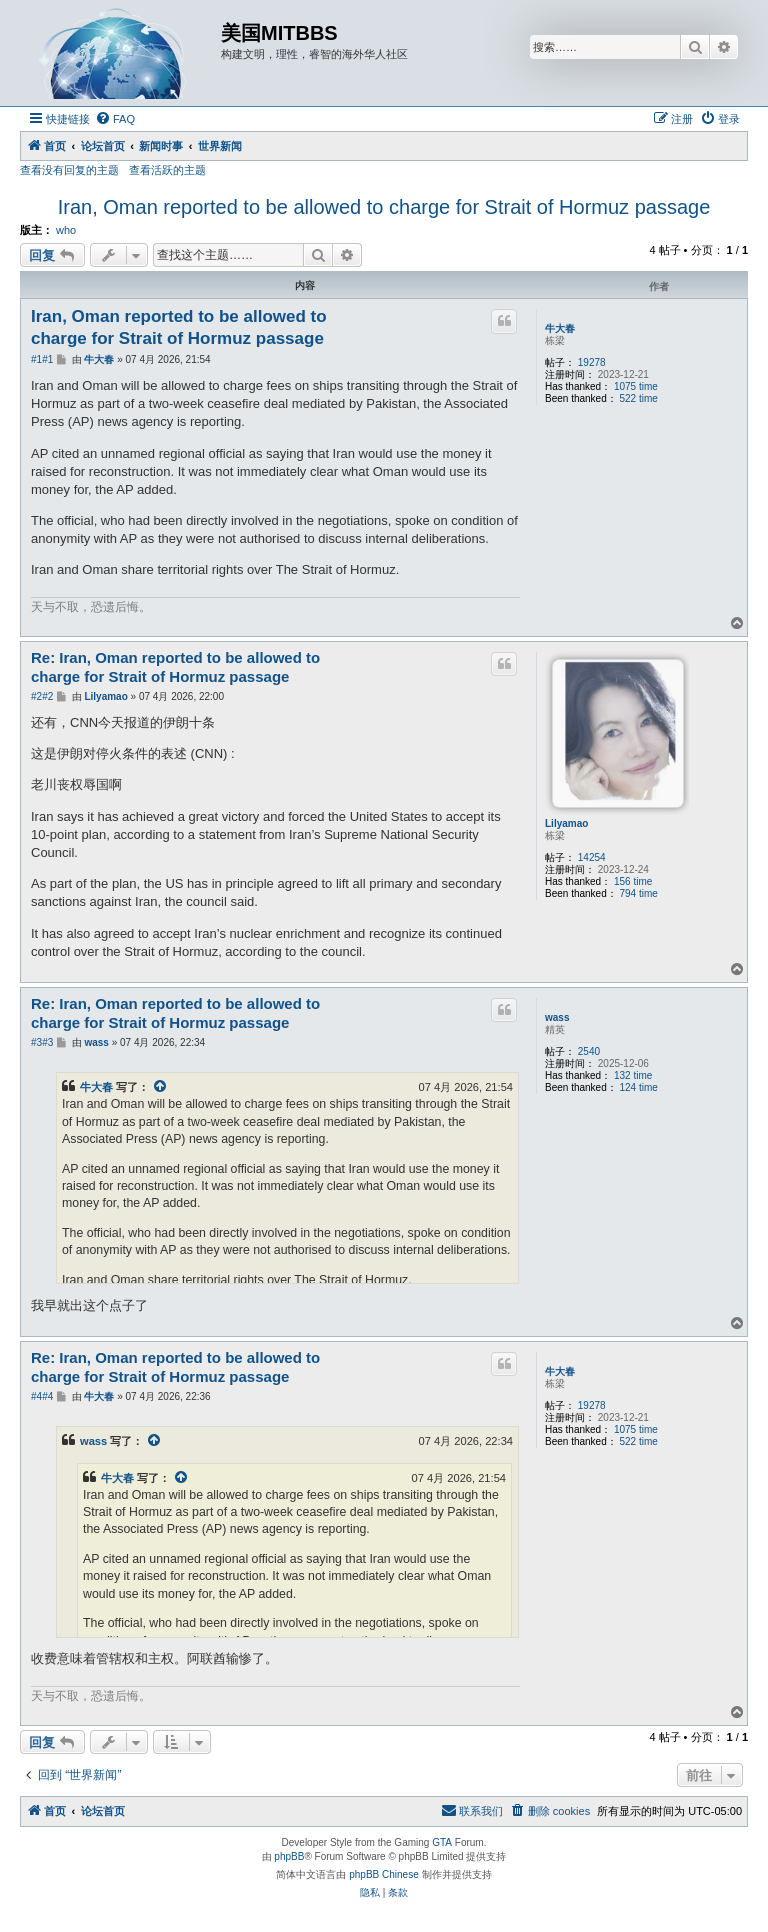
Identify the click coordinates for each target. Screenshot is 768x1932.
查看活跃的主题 (167, 170)
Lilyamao (566, 823)
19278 (592, 362)
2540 (589, 1051)
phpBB (289, 1856)
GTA (442, 1842)
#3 (36, 1042)
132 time (633, 1075)
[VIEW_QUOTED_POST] (161, 1087)
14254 (592, 857)
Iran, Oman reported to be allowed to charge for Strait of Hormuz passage (384, 207)
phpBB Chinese (384, 1874)
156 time (633, 881)
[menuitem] (115, 119)
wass (557, 1017)
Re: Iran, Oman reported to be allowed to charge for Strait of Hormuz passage (175, 667)
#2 (36, 696)
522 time (639, 398)
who (66, 230)
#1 (36, 359)
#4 (36, 1396)
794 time (639, 893)
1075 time (636, 386)
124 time (639, 1087)
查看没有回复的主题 (69, 170)
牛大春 (560, 328)
